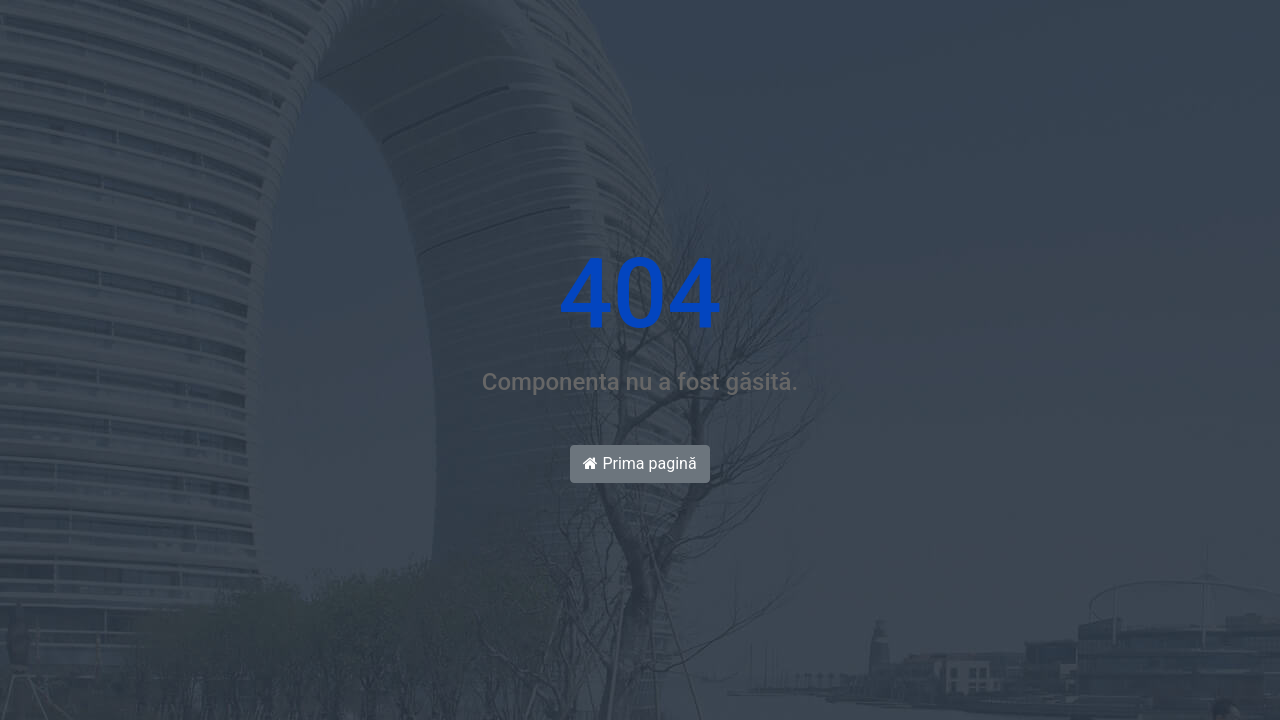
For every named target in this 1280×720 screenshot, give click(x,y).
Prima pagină (639, 463)
